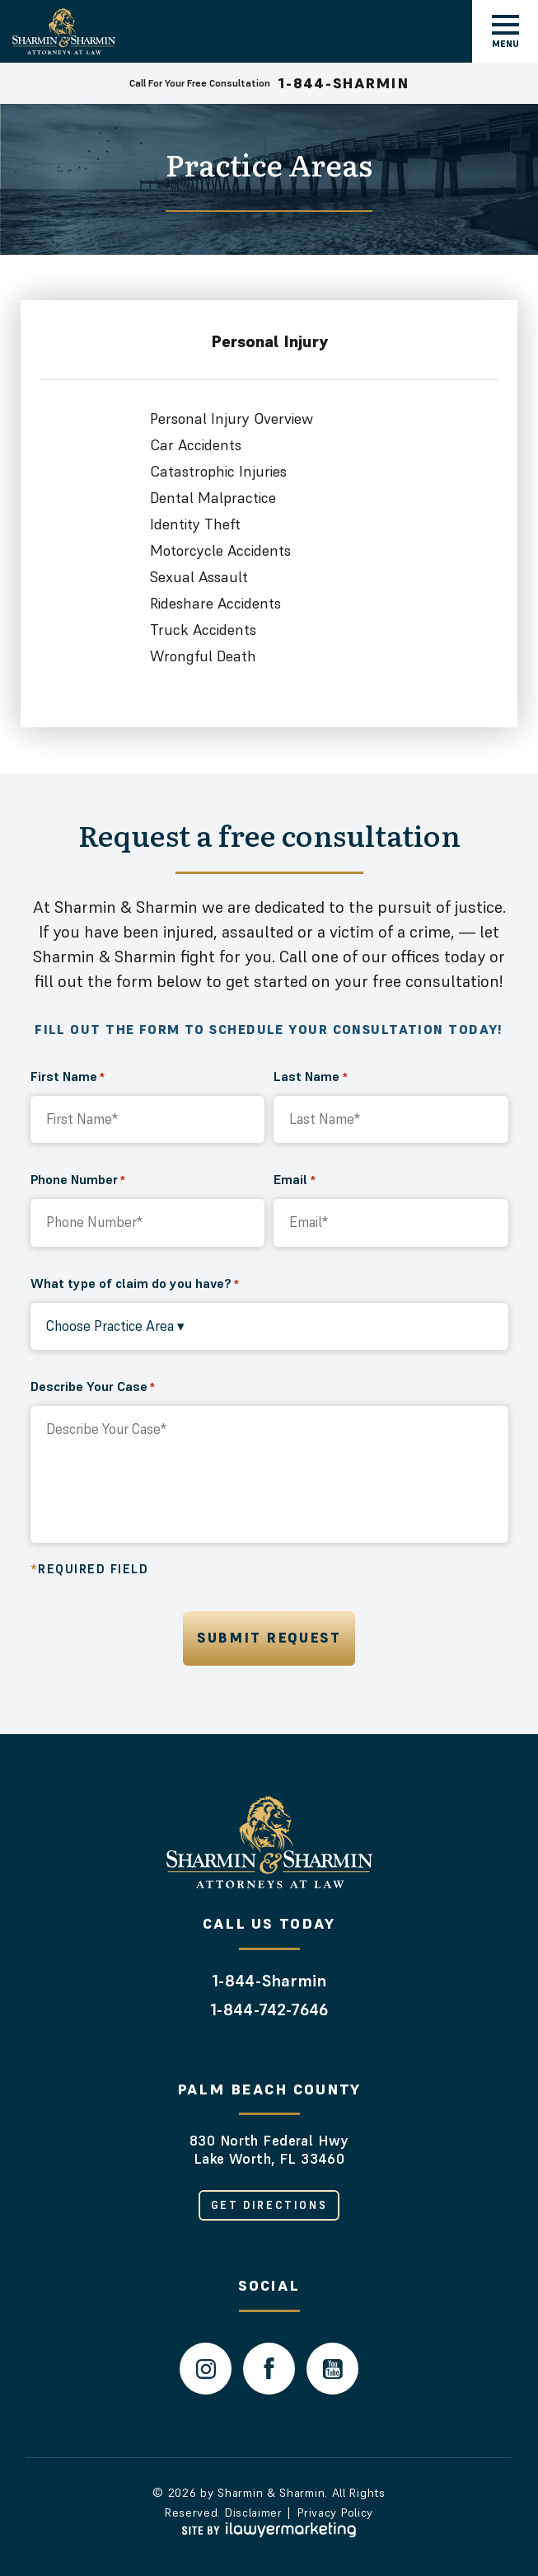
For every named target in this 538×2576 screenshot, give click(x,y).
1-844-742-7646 (269, 2009)
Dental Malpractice (213, 497)
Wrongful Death (203, 655)
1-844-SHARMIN (343, 83)
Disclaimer (254, 2512)
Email (294, 1179)
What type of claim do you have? (134, 1283)
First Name (67, 1076)
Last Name (310, 1076)
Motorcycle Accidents (220, 550)
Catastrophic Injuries (218, 471)
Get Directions (269, 2205)
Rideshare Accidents (215, 603)
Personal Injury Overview (231, 418)
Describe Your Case (92, 1386)
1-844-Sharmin (269, 1980)
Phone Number (77, 1179)
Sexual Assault (199, 576)
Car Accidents (195, 444)
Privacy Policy (335, 2512)
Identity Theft (195, 524)
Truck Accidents (203, 629)
